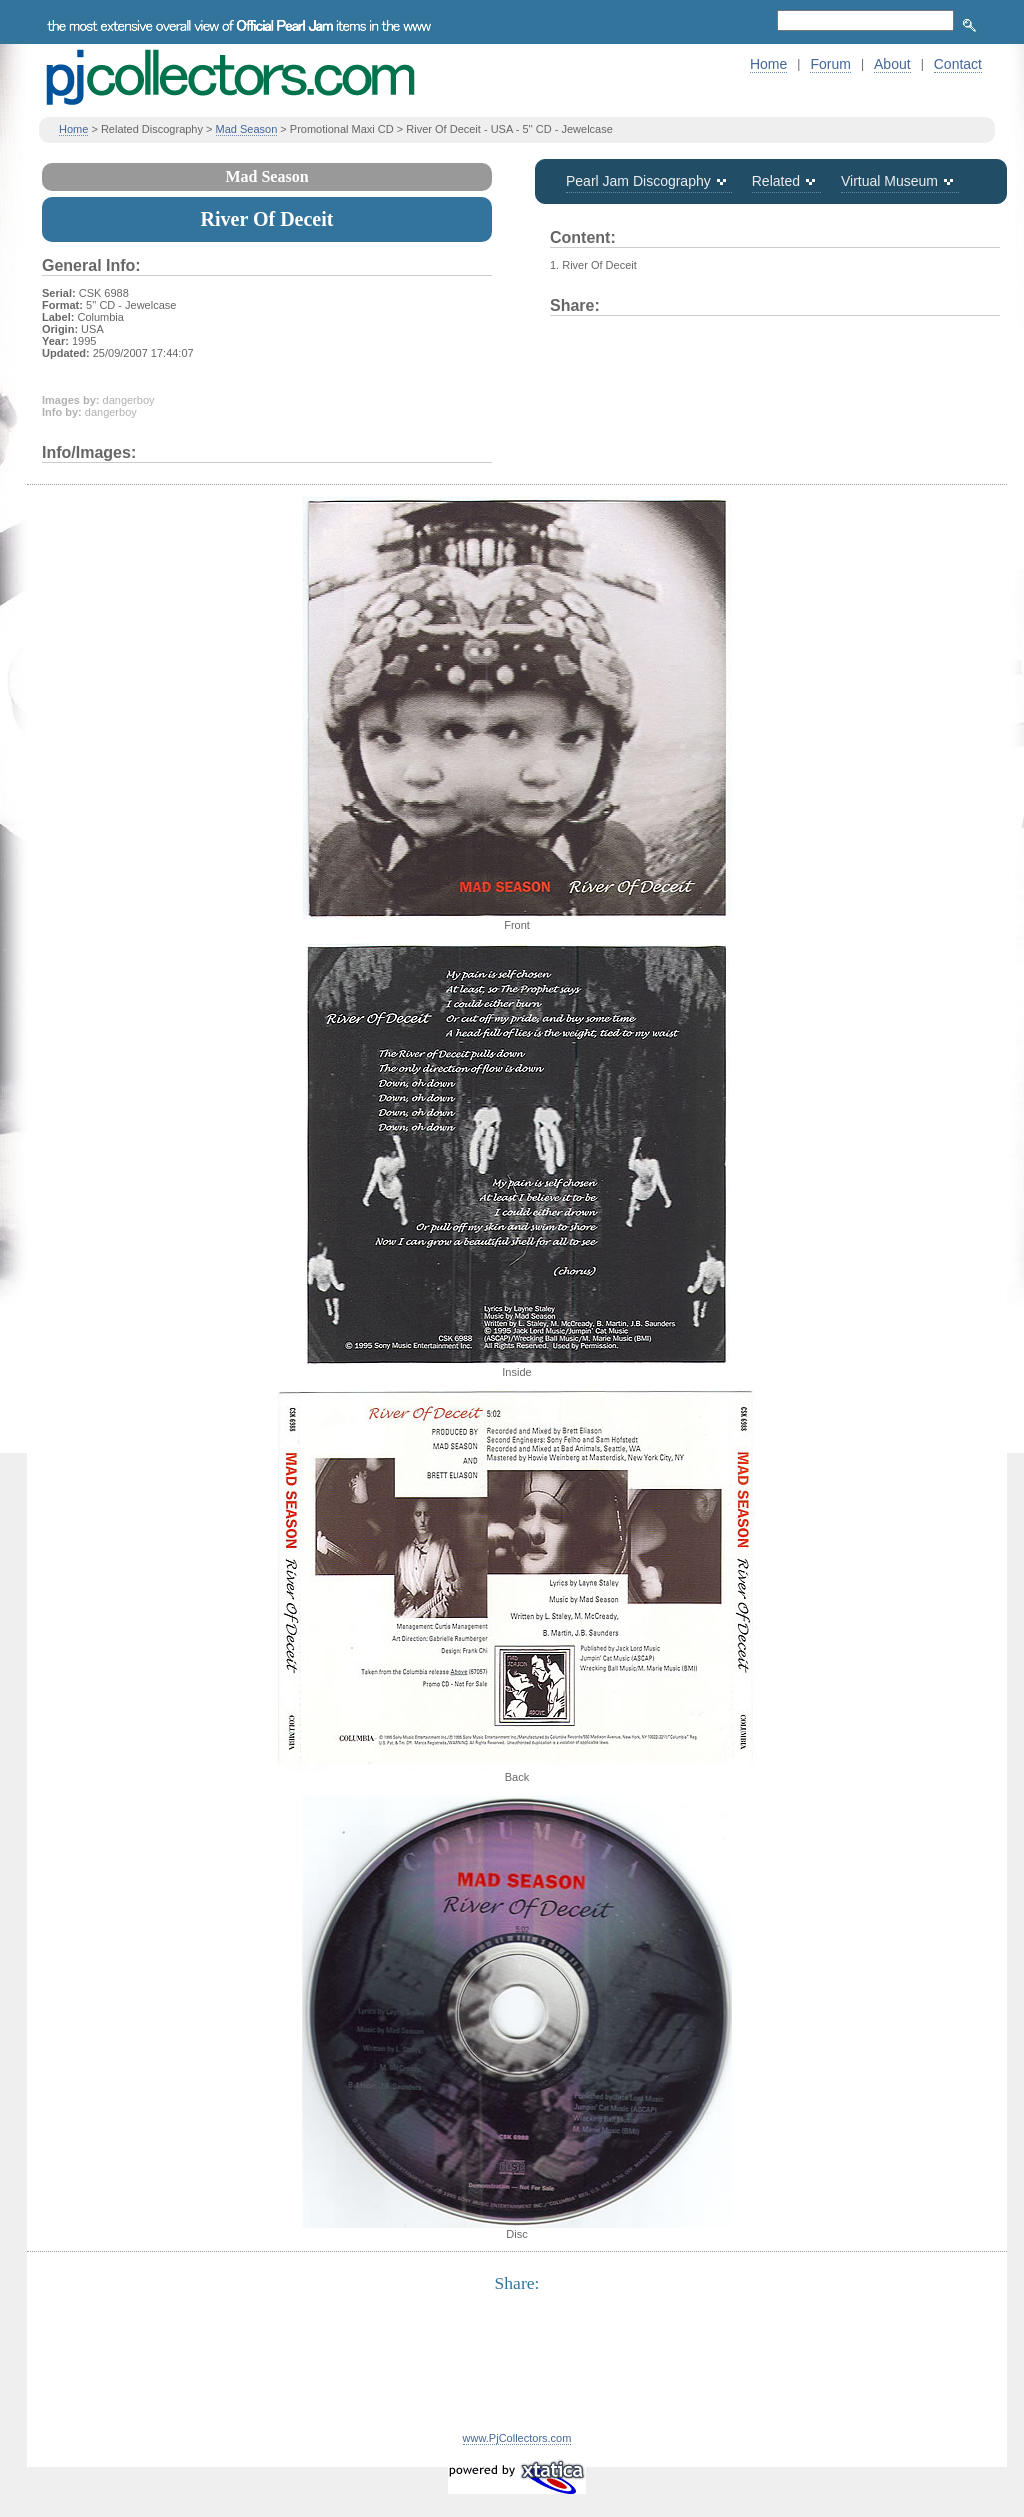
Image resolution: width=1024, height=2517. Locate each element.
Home (768, 64)
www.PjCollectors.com (517, 2438)
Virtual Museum (889, 181)
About (892, 64)
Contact (958, 64)
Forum (830, 64)
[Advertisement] (517, 2374)
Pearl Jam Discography (638, 181)
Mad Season (247, 129)
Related (776, 181)
